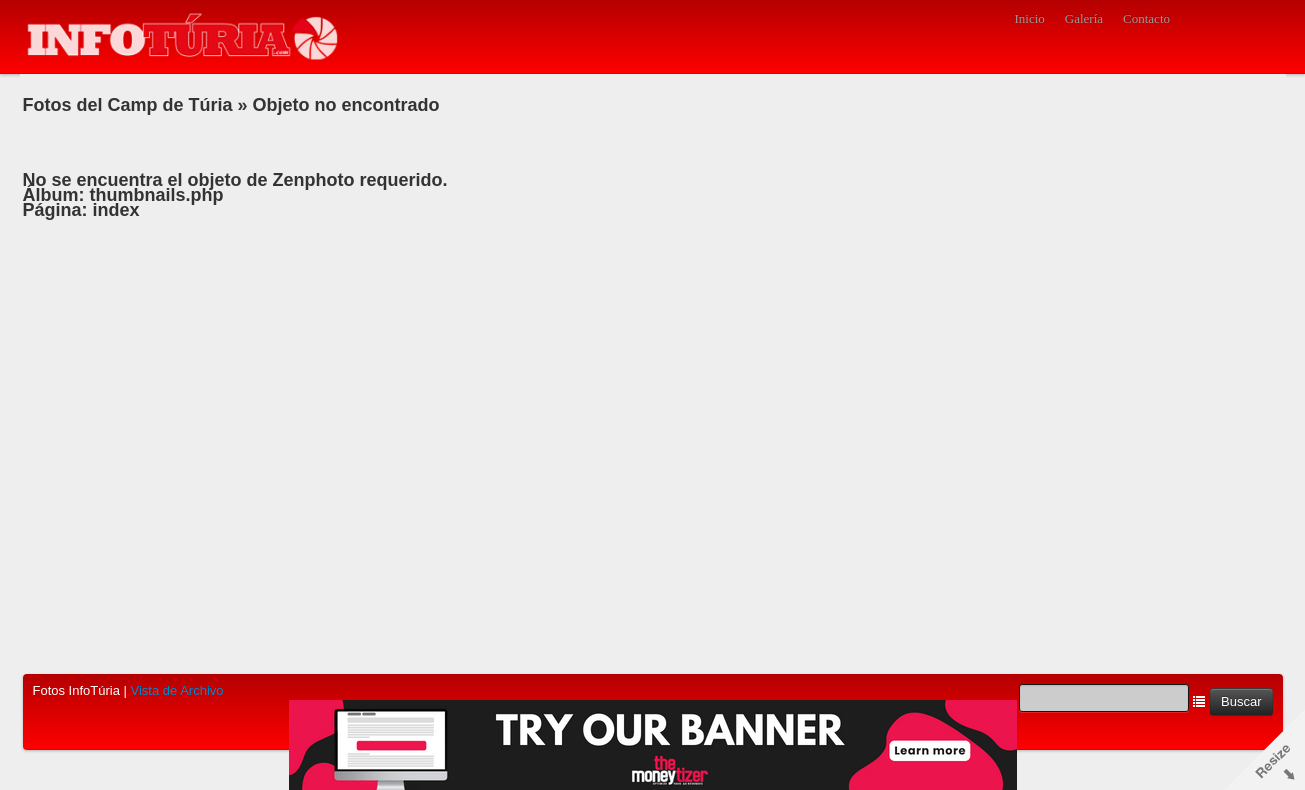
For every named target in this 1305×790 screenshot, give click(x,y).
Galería (1084, 18)
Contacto (1146, 18)
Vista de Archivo (177, 690)
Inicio (1029, 18)
